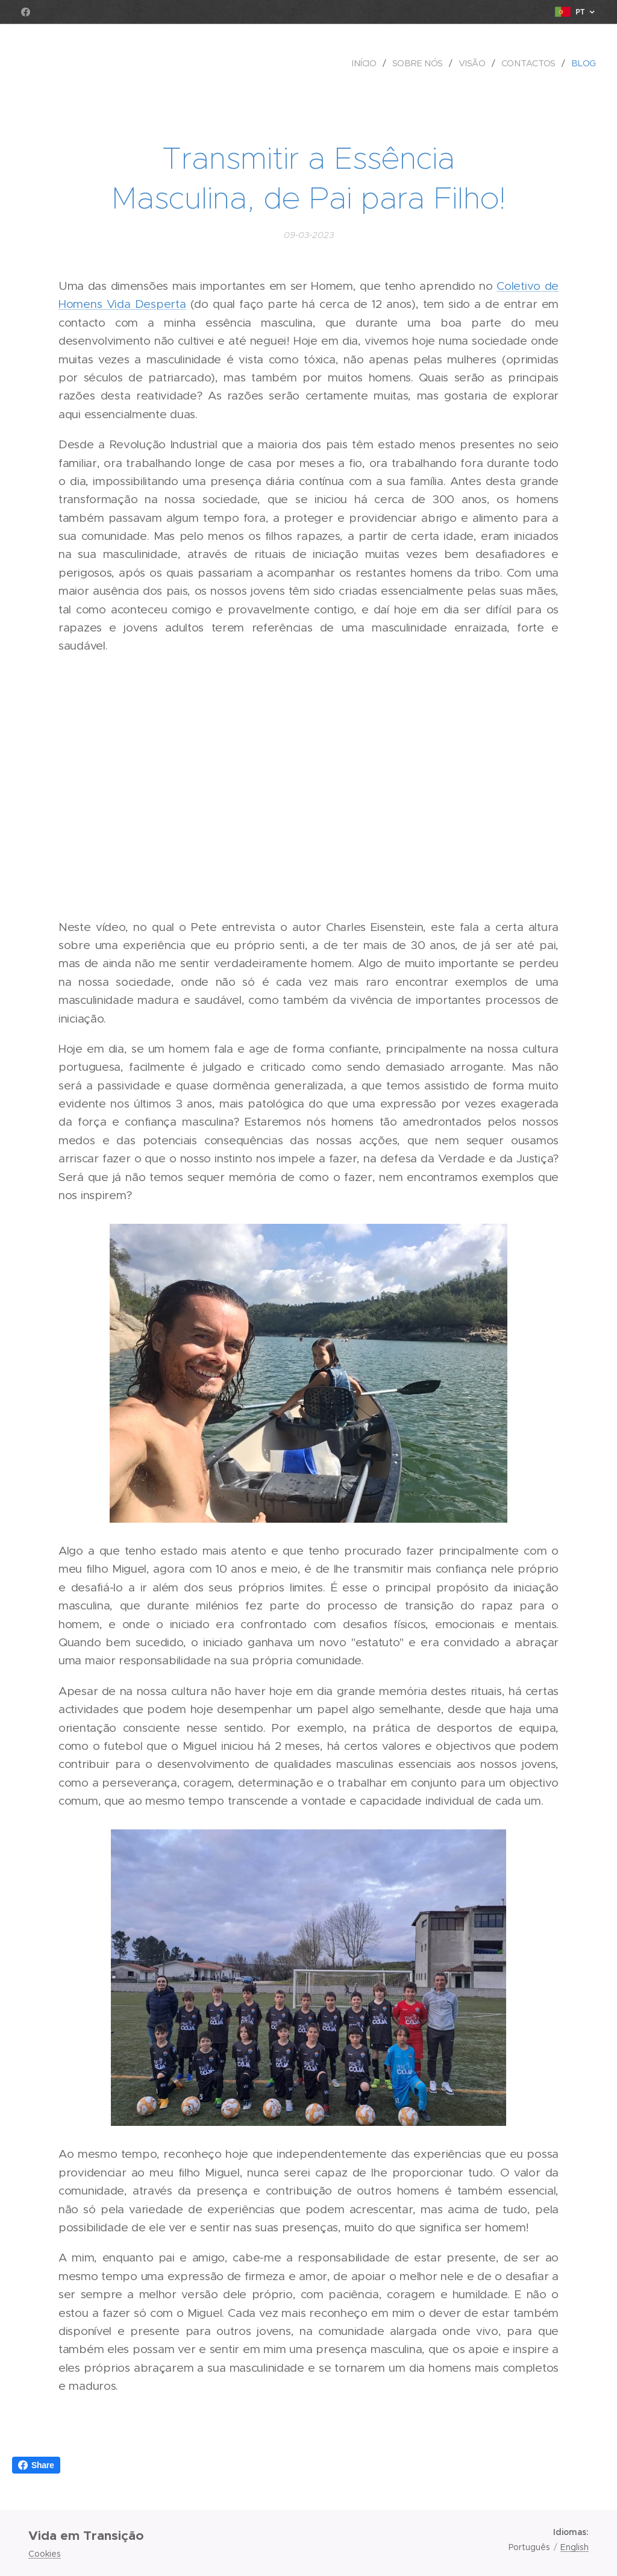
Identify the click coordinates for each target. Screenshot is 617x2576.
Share (36, 2465)
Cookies (44, 2553)
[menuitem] (367, 63)
